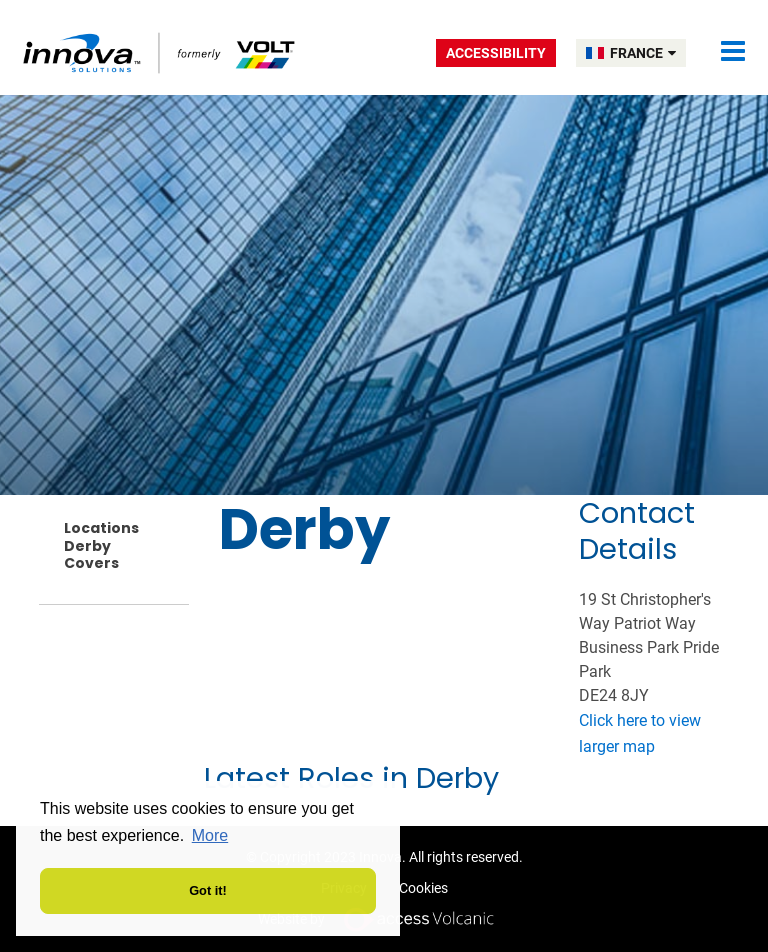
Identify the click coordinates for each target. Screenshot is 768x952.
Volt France (160, 52)
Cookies (423, 888)
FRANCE (643, 53)
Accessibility (496, 53)
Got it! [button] (208, 890)
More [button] (210, 835)
